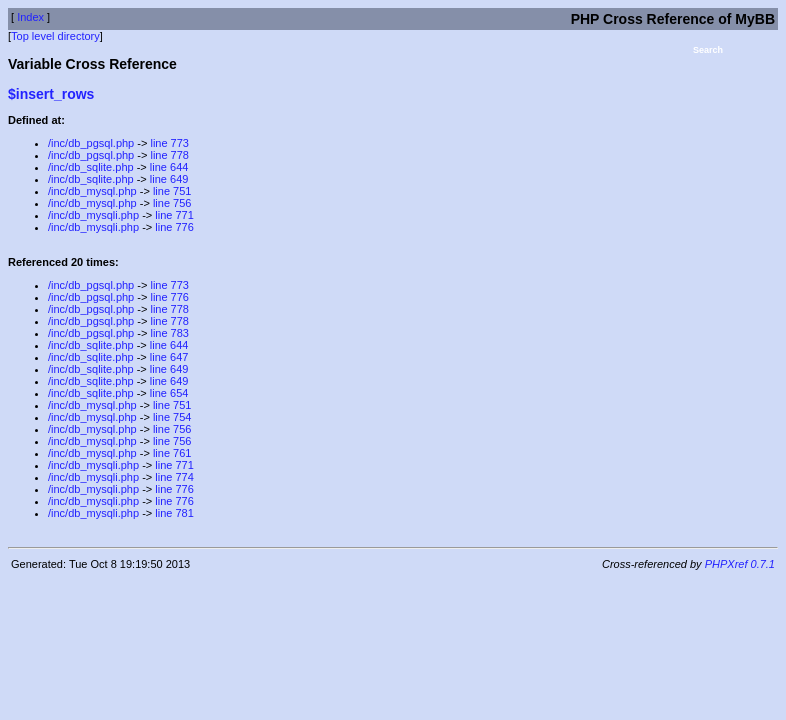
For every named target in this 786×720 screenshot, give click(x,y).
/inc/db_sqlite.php (91, 167)
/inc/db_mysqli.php (93, 215)
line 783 (169, 333)
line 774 (174, 477)
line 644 (169, 167)
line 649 (169, 179)
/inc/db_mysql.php (92, 191)
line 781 (174, 513)
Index (30, 17)
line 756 (172, 203)
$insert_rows (51, 94)
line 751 (172, 191)
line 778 (169, 155)
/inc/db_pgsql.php (91, 143)
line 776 (174, 227)
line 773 (169, 143)
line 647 (169, 357)
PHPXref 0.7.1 (740, 564)
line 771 (174, 215)
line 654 (169, 393)
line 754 (172, 417)
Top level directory (55, 36)
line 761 (172, 453)
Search (708, 50)
